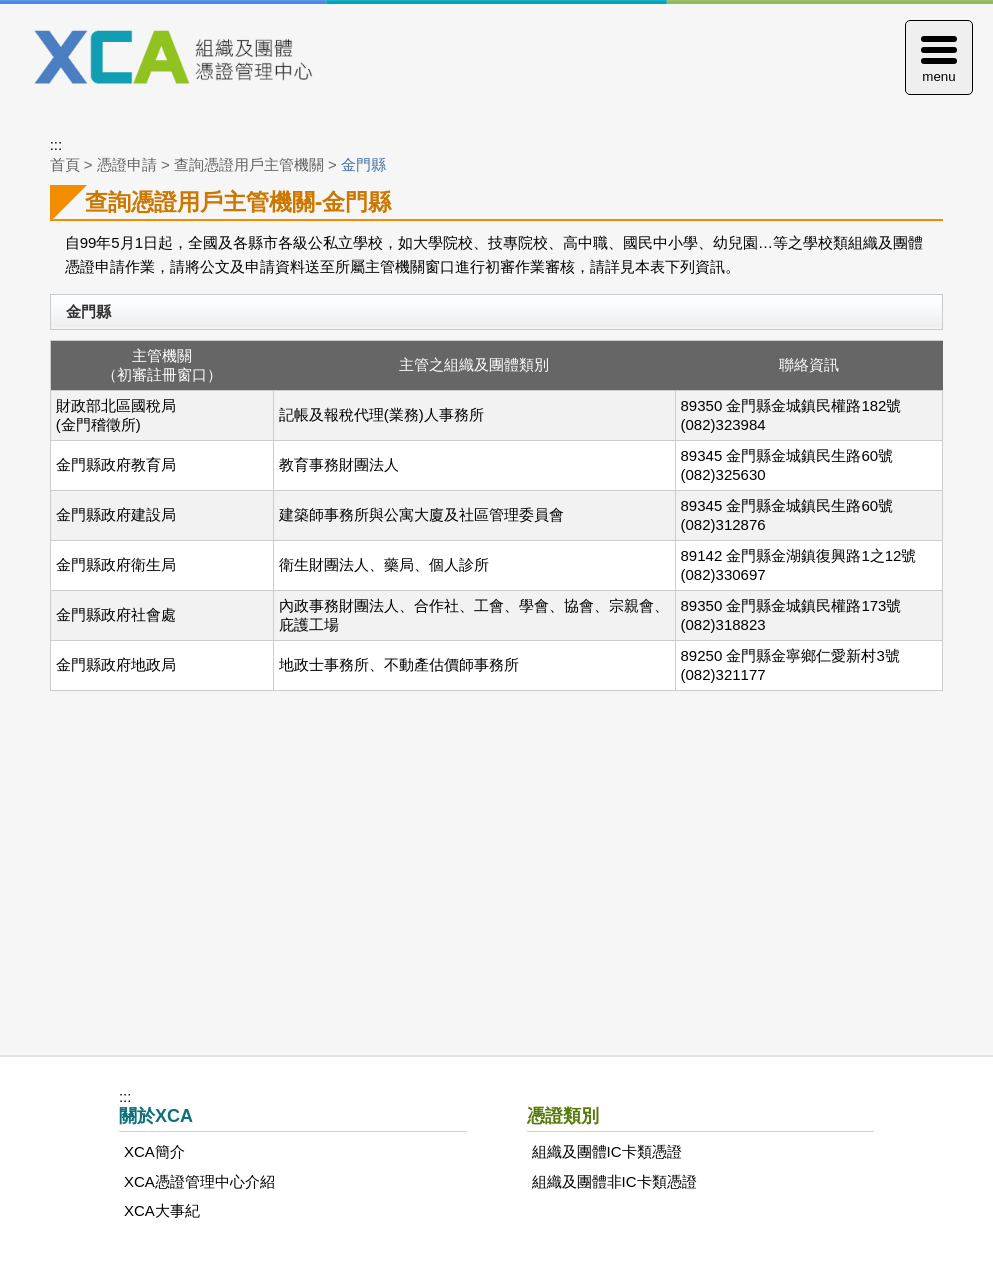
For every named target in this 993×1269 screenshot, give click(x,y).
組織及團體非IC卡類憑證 (614, 1181)
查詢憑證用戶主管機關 (249, 164)
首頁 (65, 164)
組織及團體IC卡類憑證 (607, 1151)
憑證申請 (127, 164)
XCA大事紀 (162, 1210)
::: (56, 144)
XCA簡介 (154, 1151)
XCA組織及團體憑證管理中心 (197, 58)
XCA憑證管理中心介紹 (199, 1181)
